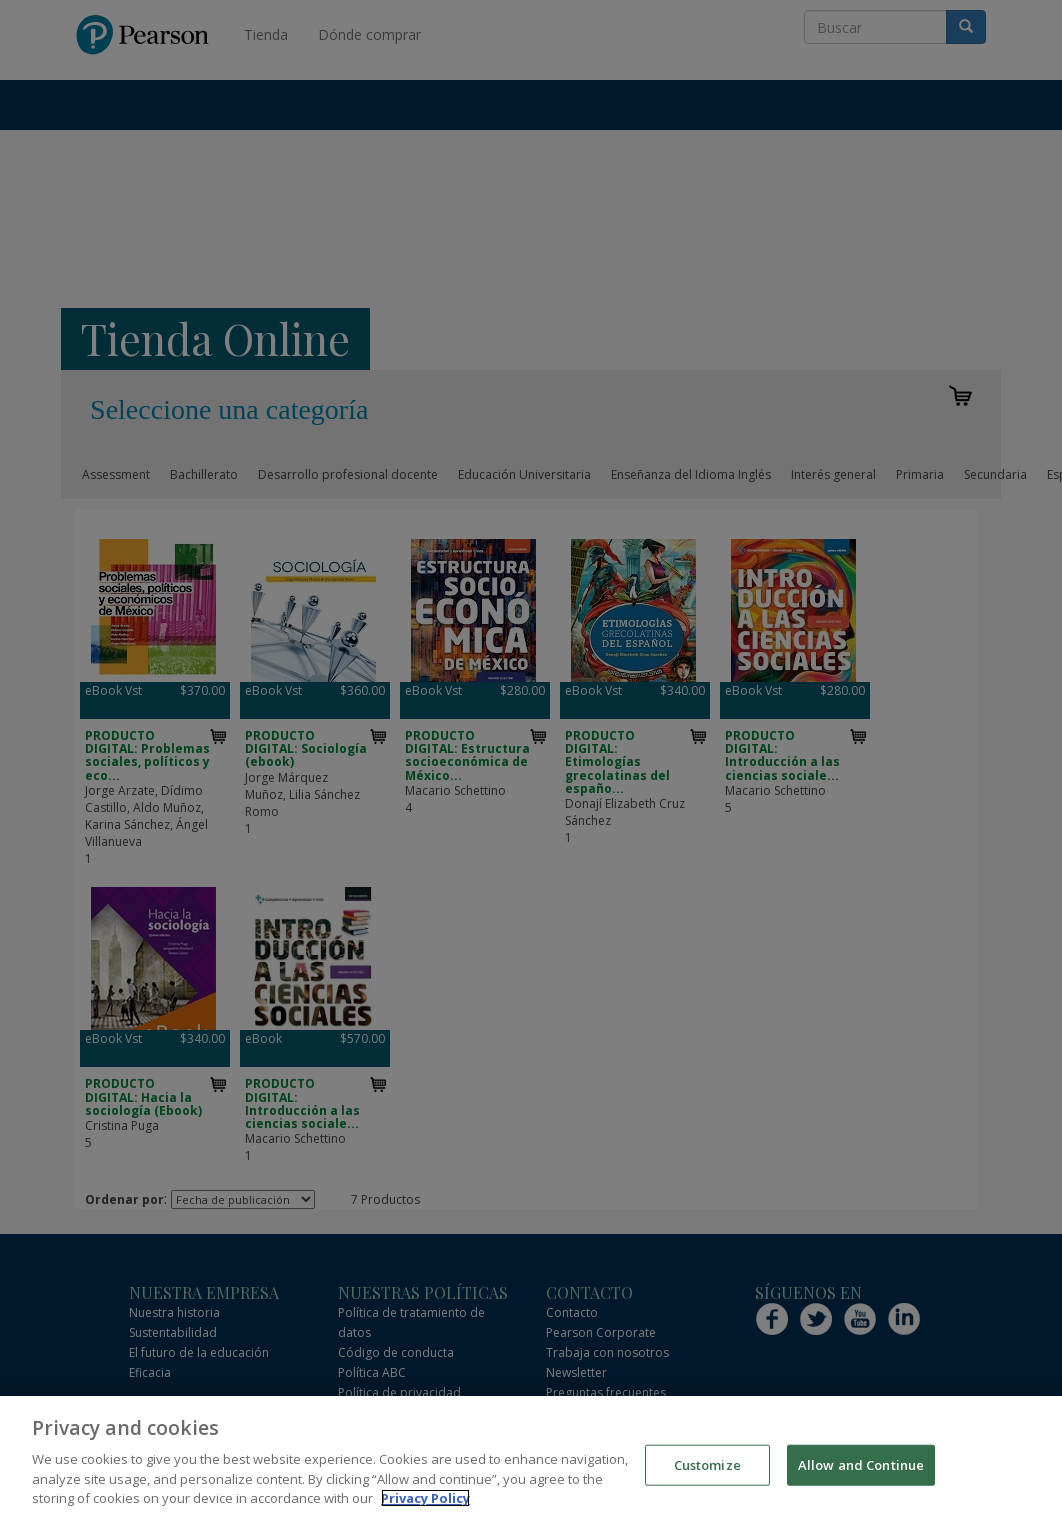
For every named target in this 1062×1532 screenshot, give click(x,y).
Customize (707, 1467)
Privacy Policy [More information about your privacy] (425, 1501)
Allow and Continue (861, 1467)
